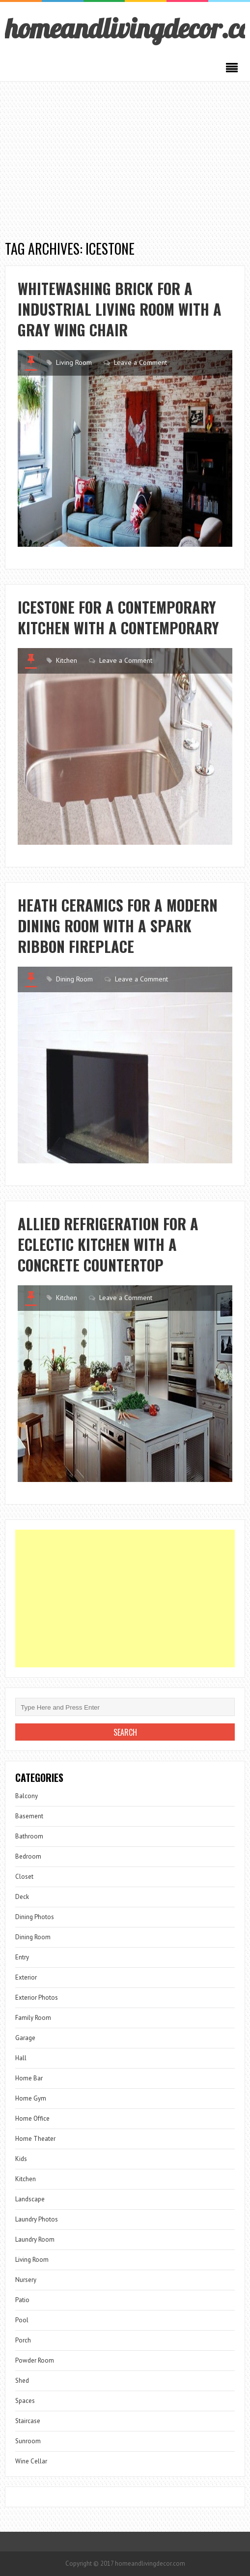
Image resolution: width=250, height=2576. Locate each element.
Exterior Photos (36, 1997)
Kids (21, 2159)
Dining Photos (34, 1917)
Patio (22, 2300)
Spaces (25, 2401)
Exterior (26, 1977)
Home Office (32, 2118)
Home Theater (35, 2138)
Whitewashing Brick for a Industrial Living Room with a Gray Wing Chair (120, 309)
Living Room (74, 362)
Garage (25, 2038)
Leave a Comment (140, 362)
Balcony (26, 1796)
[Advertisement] (125, 155)
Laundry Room (35, 2239)
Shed (22, 2380)
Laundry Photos (36, 2219)
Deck (22, 1897)
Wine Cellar (31, 2461)
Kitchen (66, 660)
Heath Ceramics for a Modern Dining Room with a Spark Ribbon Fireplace (118, 925)
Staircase (27, 2421)
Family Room (33, 2017)
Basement (29, 1816)
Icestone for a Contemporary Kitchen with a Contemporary (118, 617)
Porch (23, 2340)
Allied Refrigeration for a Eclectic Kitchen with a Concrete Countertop (108, 1244)
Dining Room (74, 979)
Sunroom (28, 2441)
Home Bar (29, 2078)
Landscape (30, 2199)
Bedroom (28, 1856)
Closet (24, 1876)
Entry (22, 1957)
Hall (21, 2058)
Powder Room (34, 2360)
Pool (21, 2320)
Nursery (25, 2280)
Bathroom (29, 1836)
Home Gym (30, 2098)
